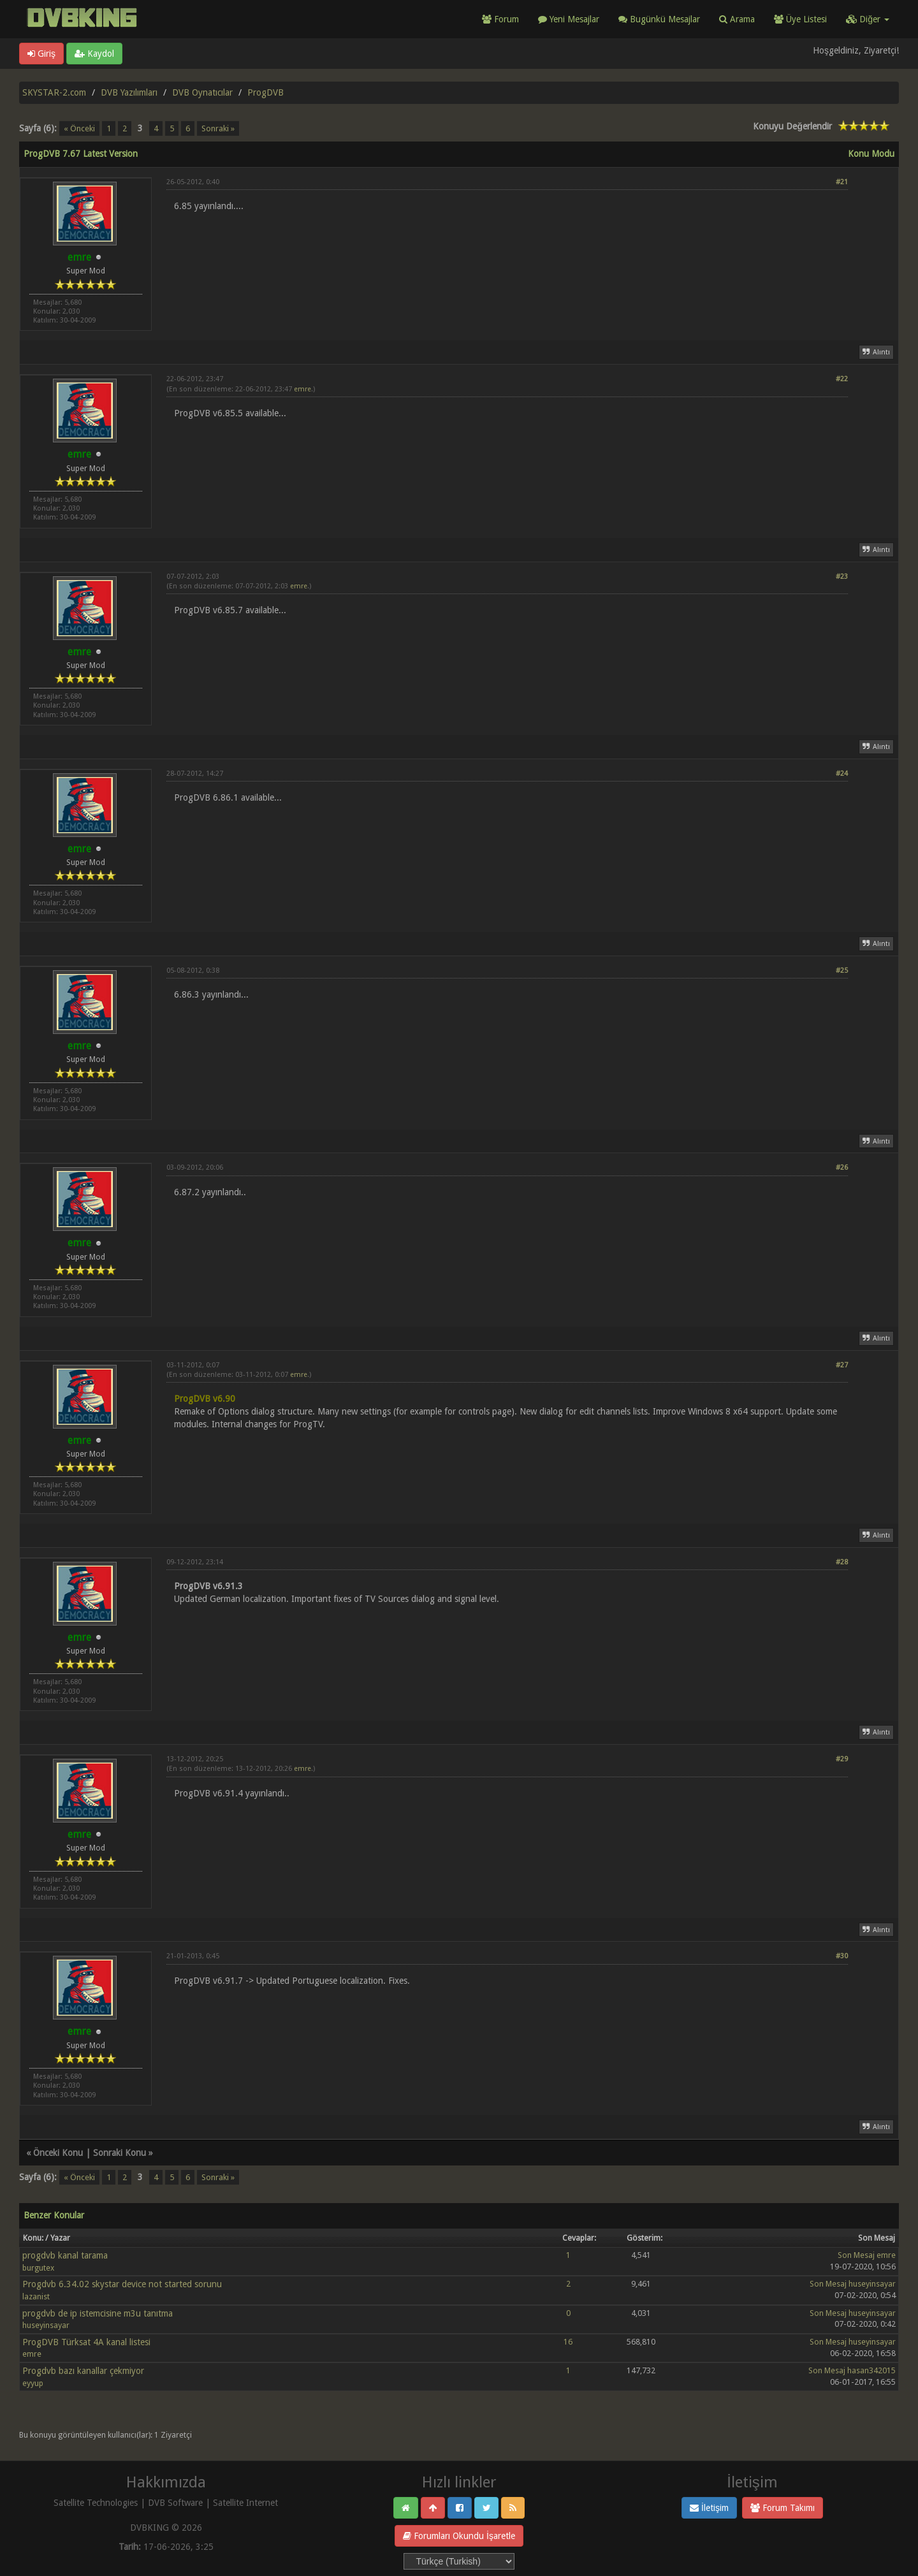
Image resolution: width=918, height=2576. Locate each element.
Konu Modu (871, 154)
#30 (842, 1956)
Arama (737, 19)
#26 (842, 1167)
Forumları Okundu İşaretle (459, 2536)
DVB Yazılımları (129, 92)
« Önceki (79, 128)
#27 (842, 1365)
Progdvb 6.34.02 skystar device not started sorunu (122, 2284)
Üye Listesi (800, 19)
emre (302, 389)
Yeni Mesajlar (568, 19)
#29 (842, 1759)
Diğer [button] (867, 19)
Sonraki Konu (119, 2153)
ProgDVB (265, 92)
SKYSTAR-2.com (54, 92)
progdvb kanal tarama (65, 2255)
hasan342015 (871, 2370)
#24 (842, 773)
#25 (842, 970)
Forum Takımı (782, 2508)
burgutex (38, 2268)
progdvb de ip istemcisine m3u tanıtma (97, 2313)
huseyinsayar (872, 2284)
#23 (842, 576)
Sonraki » (218, 128)
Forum (500, 19)
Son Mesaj (856, 2255)
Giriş (41, 53)
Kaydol (94, 53)
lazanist (36, 2296)
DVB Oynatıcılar (202, 92)
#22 (842, 379)
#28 (842, 1562)
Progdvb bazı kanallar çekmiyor (83, 2371)
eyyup (32, 2383)
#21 (842, 182)
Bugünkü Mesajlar (659, 19)
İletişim (709, 2508)
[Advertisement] (507, 249)
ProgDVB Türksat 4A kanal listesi (86, 2342)
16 (568, 2342)
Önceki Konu (58, 2153)
